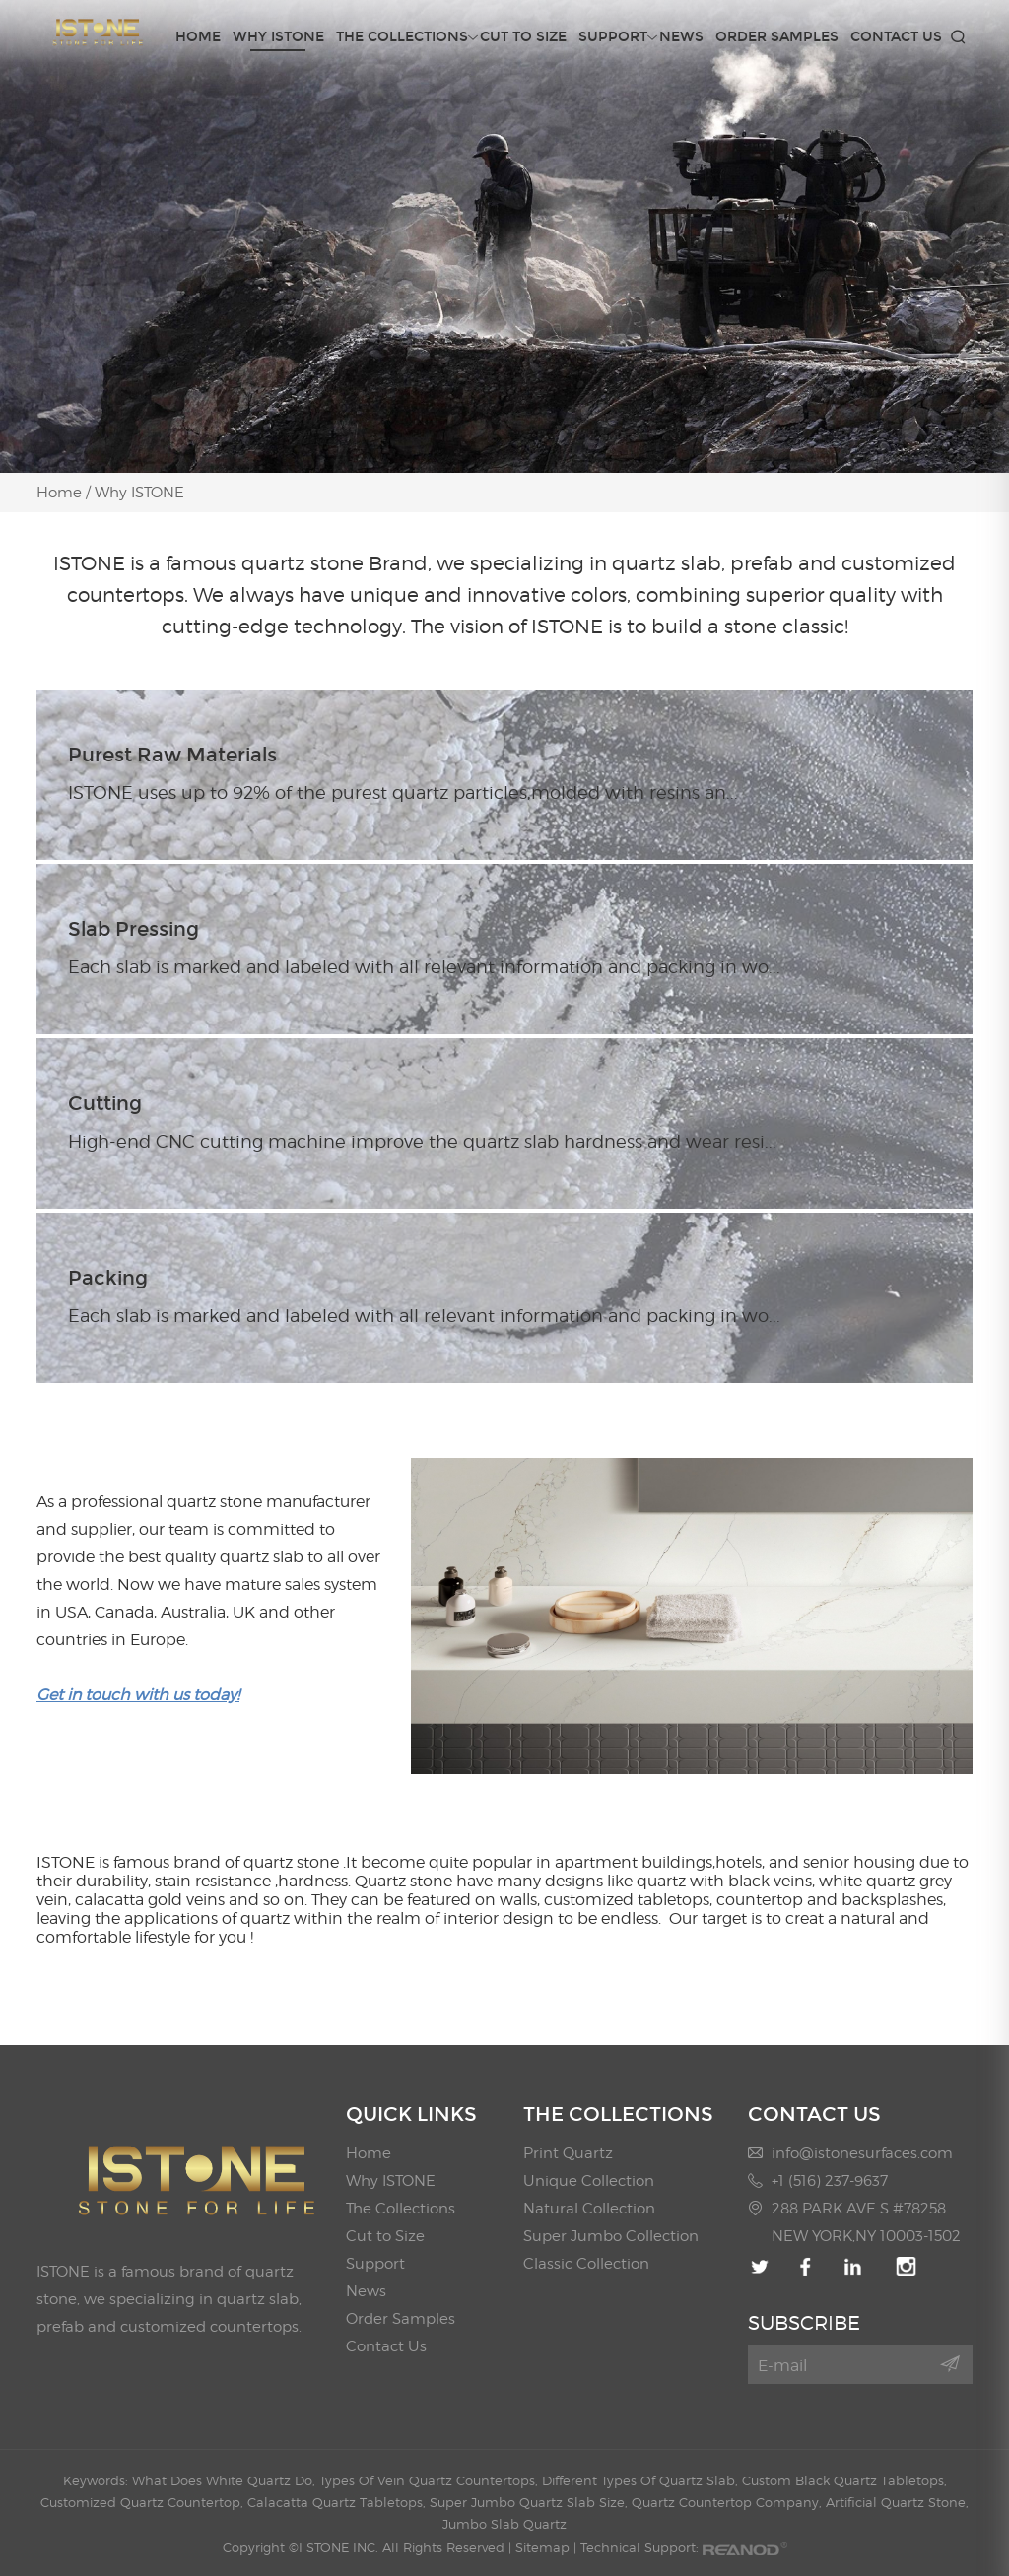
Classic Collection (586, 2264)
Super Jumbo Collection (611, 2236)
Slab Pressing (133, 929)
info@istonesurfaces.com (862, 2153)
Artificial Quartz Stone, (897, 2502)
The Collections (402, 37)
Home (198, 37)
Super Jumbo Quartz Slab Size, (531, 2502)
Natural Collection (589, 2208)
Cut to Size (523, 37)
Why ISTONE (278, 37)
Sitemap (542, 2547)
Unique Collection (588, 2181)
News (681, 37)
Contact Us (896, 37)
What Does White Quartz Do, (225, 2480)
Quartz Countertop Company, (729, 2502)
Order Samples (777, 37)
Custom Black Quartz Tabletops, (844, 2480)
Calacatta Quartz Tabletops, (338, 2502)
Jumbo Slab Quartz (504, 2524)
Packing (108, 1277)
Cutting (105, 1103)
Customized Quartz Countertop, (143, 2502)
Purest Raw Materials (172, 754)
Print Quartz (568, 2153)
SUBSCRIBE (804, 2323)
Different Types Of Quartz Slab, (642, 2480)
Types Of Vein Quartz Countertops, (430, 2480)
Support (612, 37)
